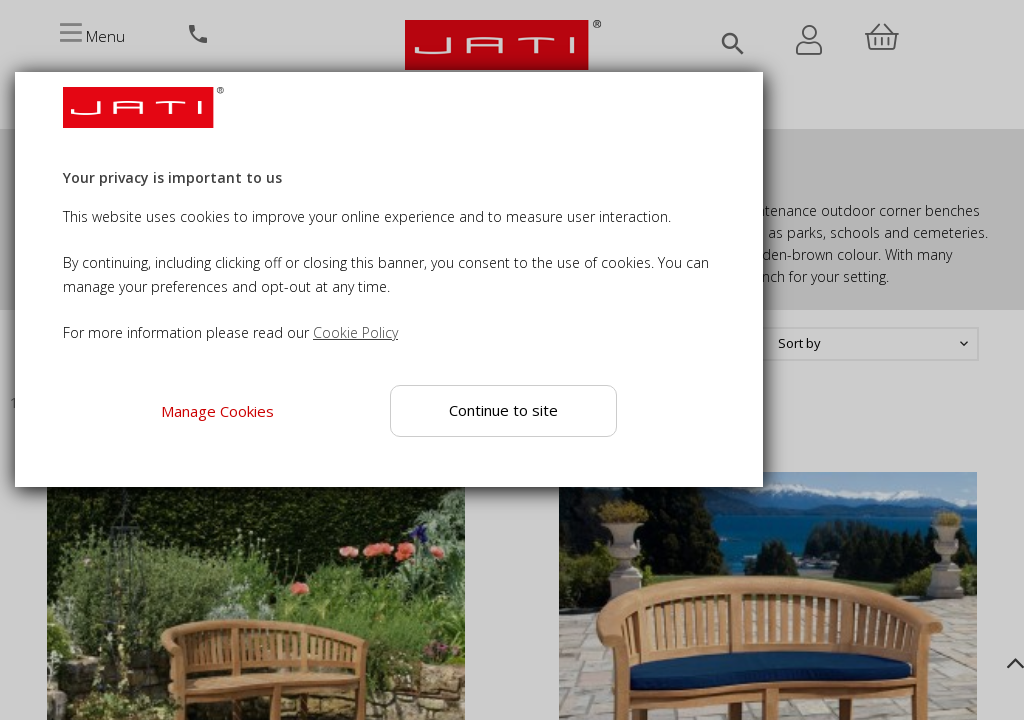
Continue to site (504, 410)
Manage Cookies (217, 411)
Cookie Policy (355, 332)
